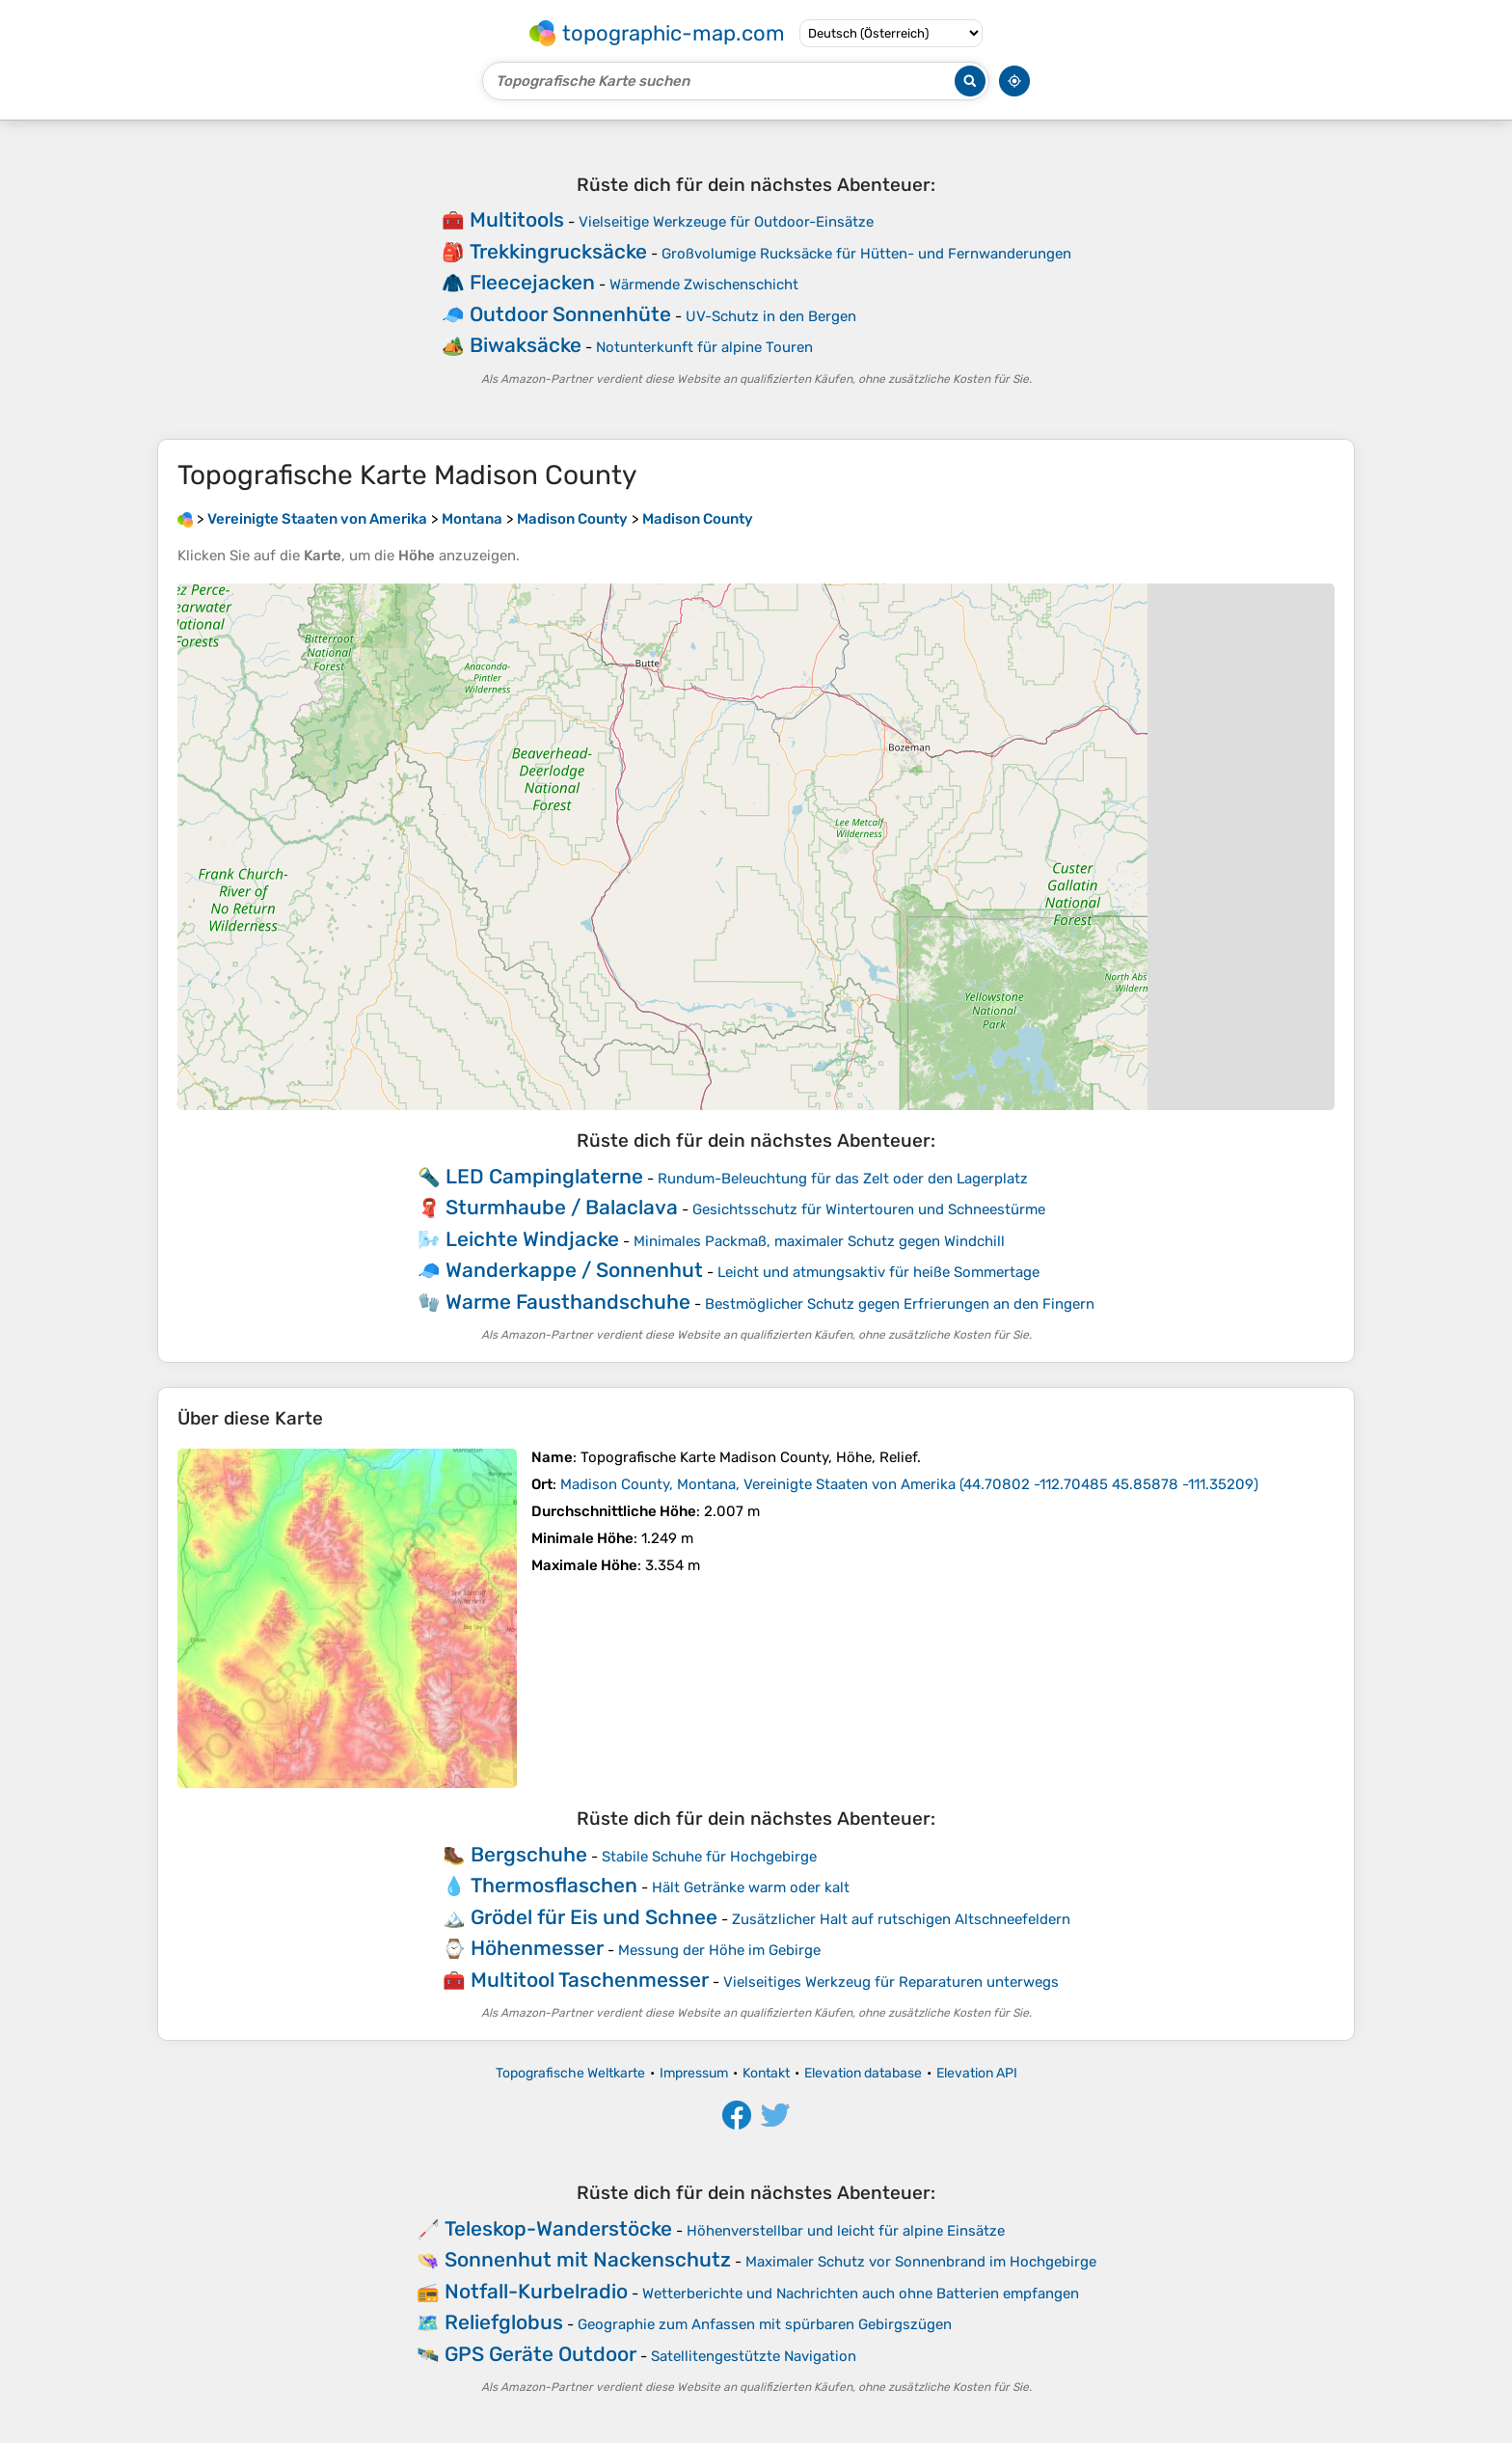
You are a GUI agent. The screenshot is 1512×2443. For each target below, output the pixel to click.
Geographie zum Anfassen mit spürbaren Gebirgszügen (765, 2324)
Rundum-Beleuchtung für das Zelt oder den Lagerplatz (843, 1178)
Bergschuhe (529, 1854)
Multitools (517, 219)
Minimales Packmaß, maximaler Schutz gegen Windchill (819, 1241)
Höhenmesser (537, 1948)
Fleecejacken (532, 282)
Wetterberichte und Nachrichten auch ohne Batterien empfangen (860, 2293)
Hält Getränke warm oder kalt (751, 1887)
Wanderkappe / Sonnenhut (574, 1270)
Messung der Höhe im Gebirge (719, 1950)
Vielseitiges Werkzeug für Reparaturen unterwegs (891, 1982)
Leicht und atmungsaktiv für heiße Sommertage (878, 1272)
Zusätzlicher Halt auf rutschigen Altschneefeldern (901, 1919)
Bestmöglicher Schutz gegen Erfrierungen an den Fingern (899, 1304)
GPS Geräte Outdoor (540, 2354)
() (909, 1484)
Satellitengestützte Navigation (753, 2356)
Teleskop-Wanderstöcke (558, 2228)
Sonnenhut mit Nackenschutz (588, 2259)
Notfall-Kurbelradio (536, 2291)
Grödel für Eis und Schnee (594, 1917)
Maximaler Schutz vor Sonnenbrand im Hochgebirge (920, 2261)
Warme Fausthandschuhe (568, 1301)
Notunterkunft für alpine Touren (704, 347)
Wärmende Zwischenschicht (703, 284)
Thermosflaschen (554, 1885)
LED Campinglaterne (544, 1176)
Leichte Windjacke (532, 1239)
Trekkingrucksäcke (558, 251)
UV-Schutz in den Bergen (771, 316)
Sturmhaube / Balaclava (562, 1207)
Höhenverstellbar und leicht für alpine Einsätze (846, 2230)
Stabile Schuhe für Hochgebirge (709, 1856)
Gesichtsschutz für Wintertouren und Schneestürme (868, 1209)
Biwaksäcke (525, 345)
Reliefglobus (504, 2322)
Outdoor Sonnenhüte (570, 314)
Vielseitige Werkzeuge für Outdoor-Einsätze (726, 222)
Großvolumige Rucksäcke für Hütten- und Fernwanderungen (866, 253)
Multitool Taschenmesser (590, 1980)
